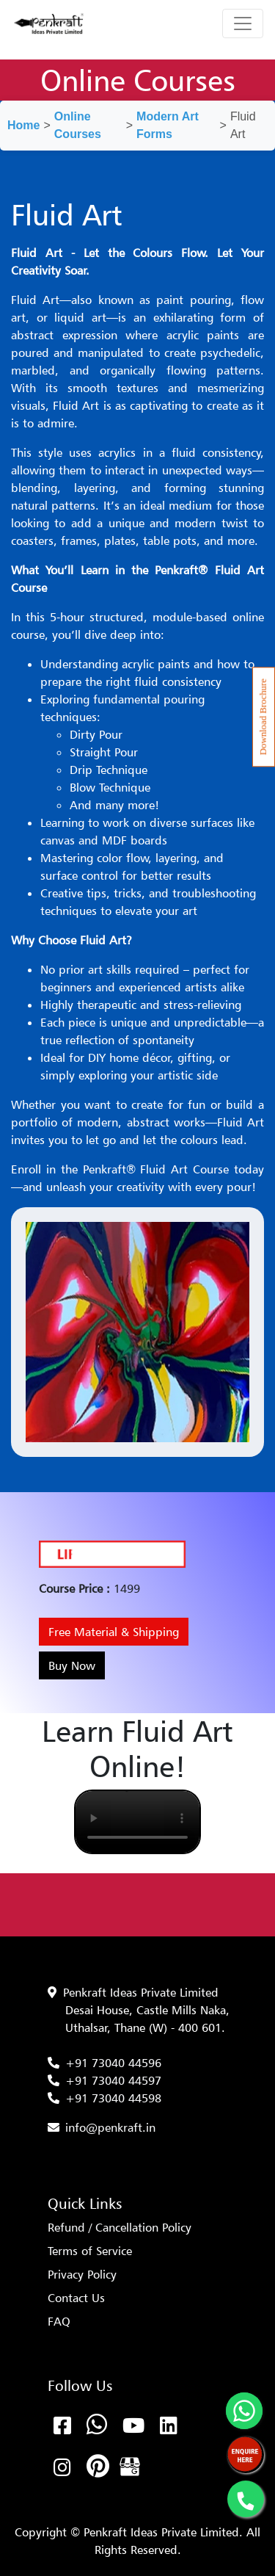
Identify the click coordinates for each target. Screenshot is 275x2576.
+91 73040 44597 (113, 2080)
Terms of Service (90, 2250)
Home (23, 125)
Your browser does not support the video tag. (137, 1822)
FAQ (59, 2321)
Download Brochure (263, 717)
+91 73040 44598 (113, 2098)
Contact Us (76, 2297)
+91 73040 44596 (113, 2062)
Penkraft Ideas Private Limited (141, 1992)
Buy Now (71, 1665)
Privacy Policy (82, 2274)
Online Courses (77, 125)
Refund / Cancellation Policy (119, 2227)
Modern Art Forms (167, 125)
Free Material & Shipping (113, 1631)
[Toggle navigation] (242, 23)
